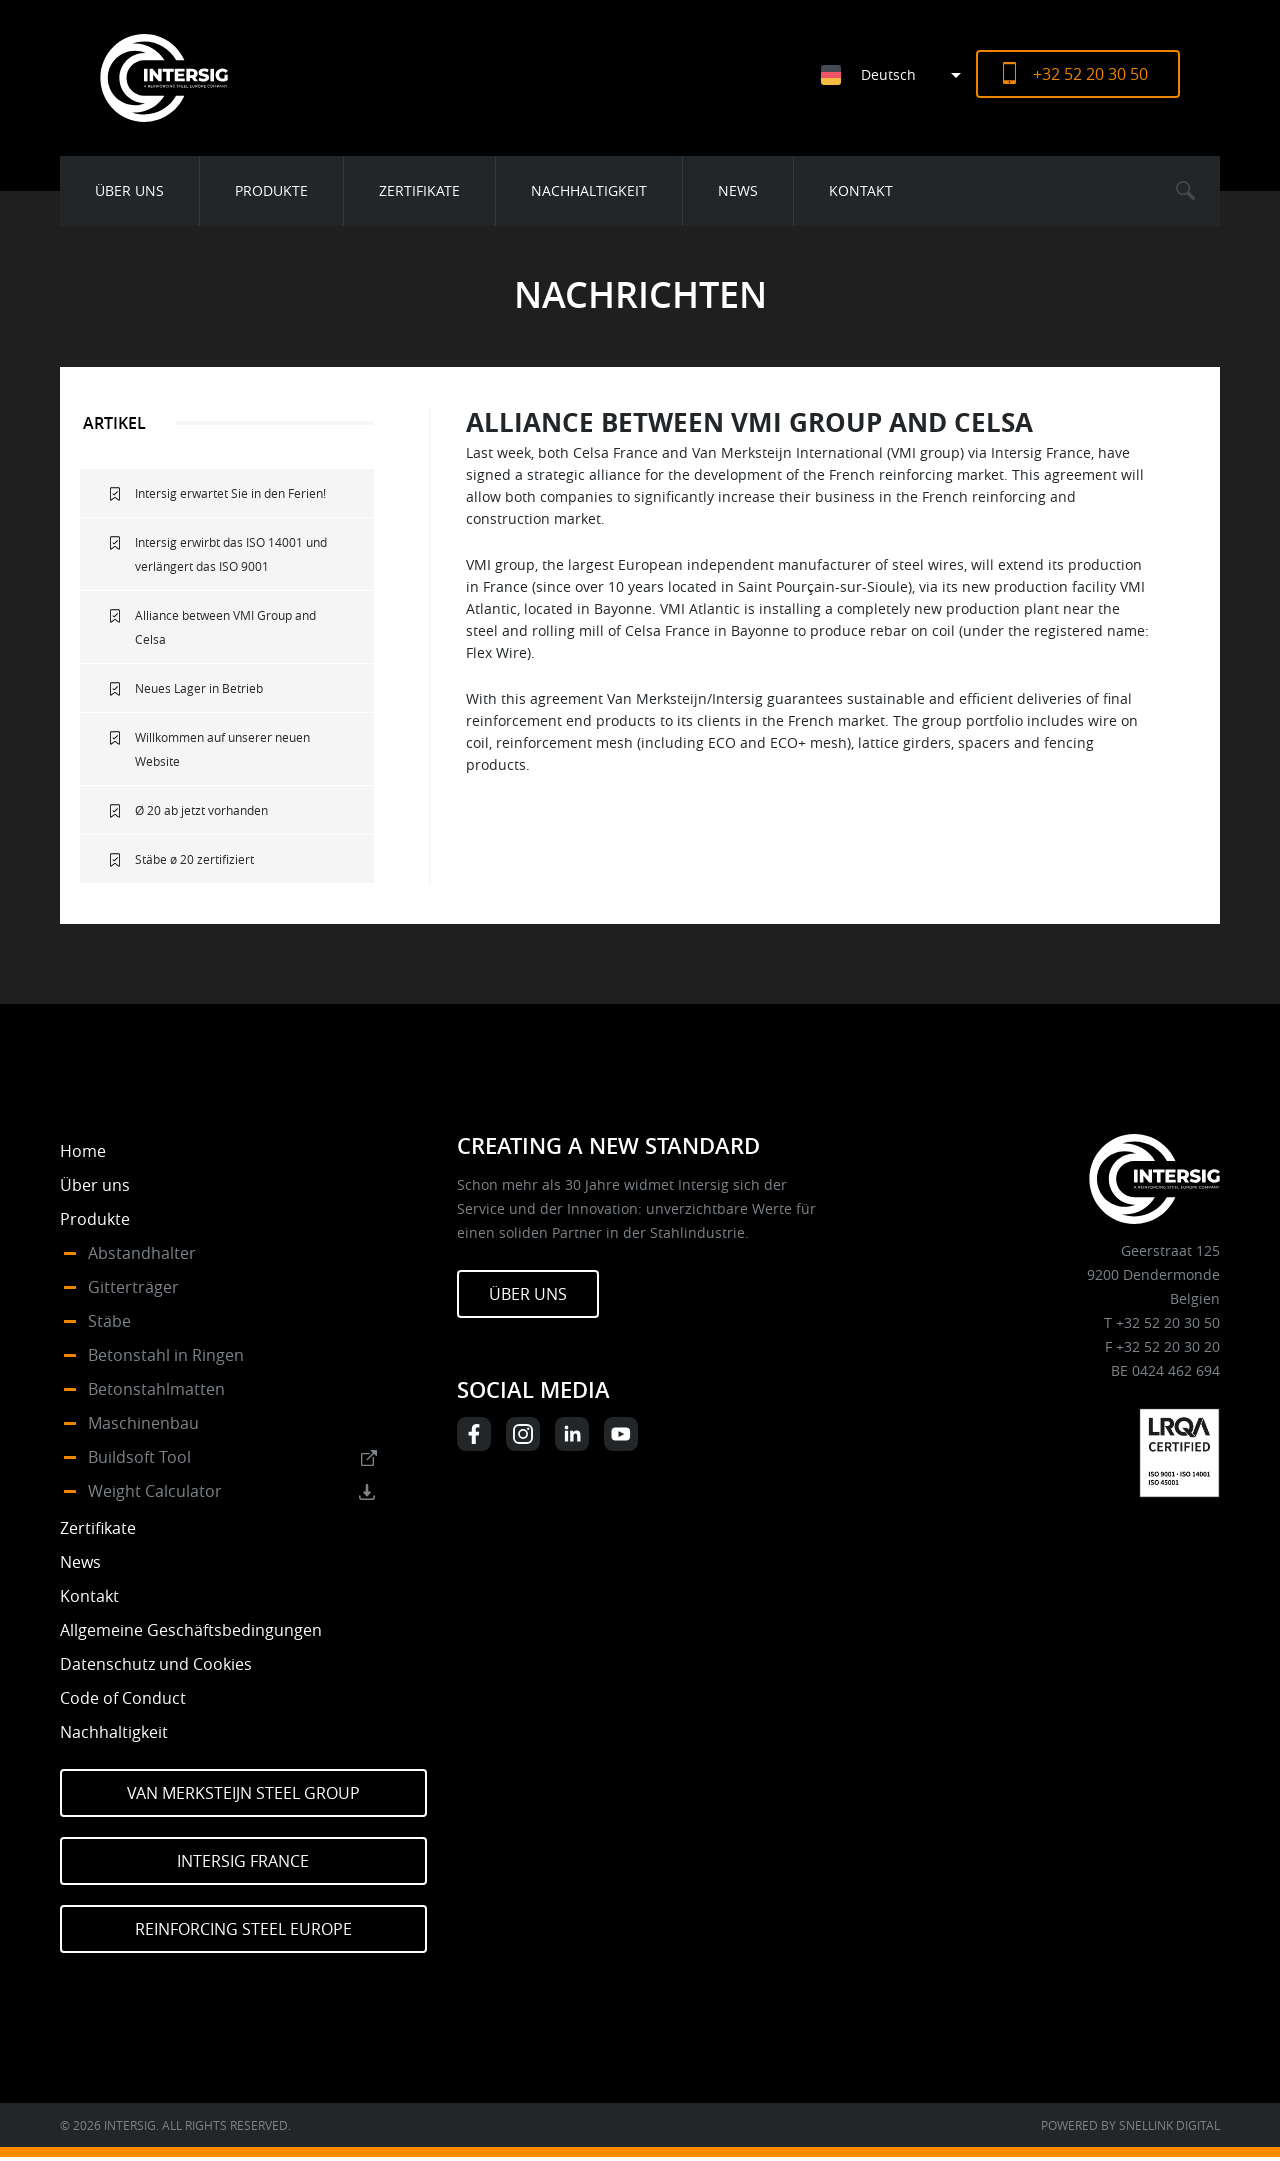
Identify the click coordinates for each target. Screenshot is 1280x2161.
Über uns (129, 190)
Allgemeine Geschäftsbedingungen (191, 1630)
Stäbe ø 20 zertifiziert (194, 859)
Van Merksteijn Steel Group (243, 1793)
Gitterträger (133, 1287)
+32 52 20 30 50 (1090, 74)
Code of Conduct (123, 1698)
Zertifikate (419, 190)
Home (83, 1151)
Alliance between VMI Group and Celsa (225, 627)
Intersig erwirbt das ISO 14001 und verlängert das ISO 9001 (231, 554)
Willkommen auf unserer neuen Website (222, 749)
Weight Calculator (155, 1491)
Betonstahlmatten (156, 1389)
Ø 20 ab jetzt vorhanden (201, 810)
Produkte (271, 190)
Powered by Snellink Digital (1130, 2125)
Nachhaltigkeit (589, 190)
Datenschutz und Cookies (156, 1664)
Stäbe (109, 1321)
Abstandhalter (142, 1253)
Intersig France (243, 1861)
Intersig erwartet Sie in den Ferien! (230, 493)
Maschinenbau (143, 1423)
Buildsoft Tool (139, 1457)
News (738, 190)
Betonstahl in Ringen (166, 1355)
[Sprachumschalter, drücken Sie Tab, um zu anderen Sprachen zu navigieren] (898, 74)
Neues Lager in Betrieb (199, 688)
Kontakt (861, 190)
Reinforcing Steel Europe (243, 1929)
